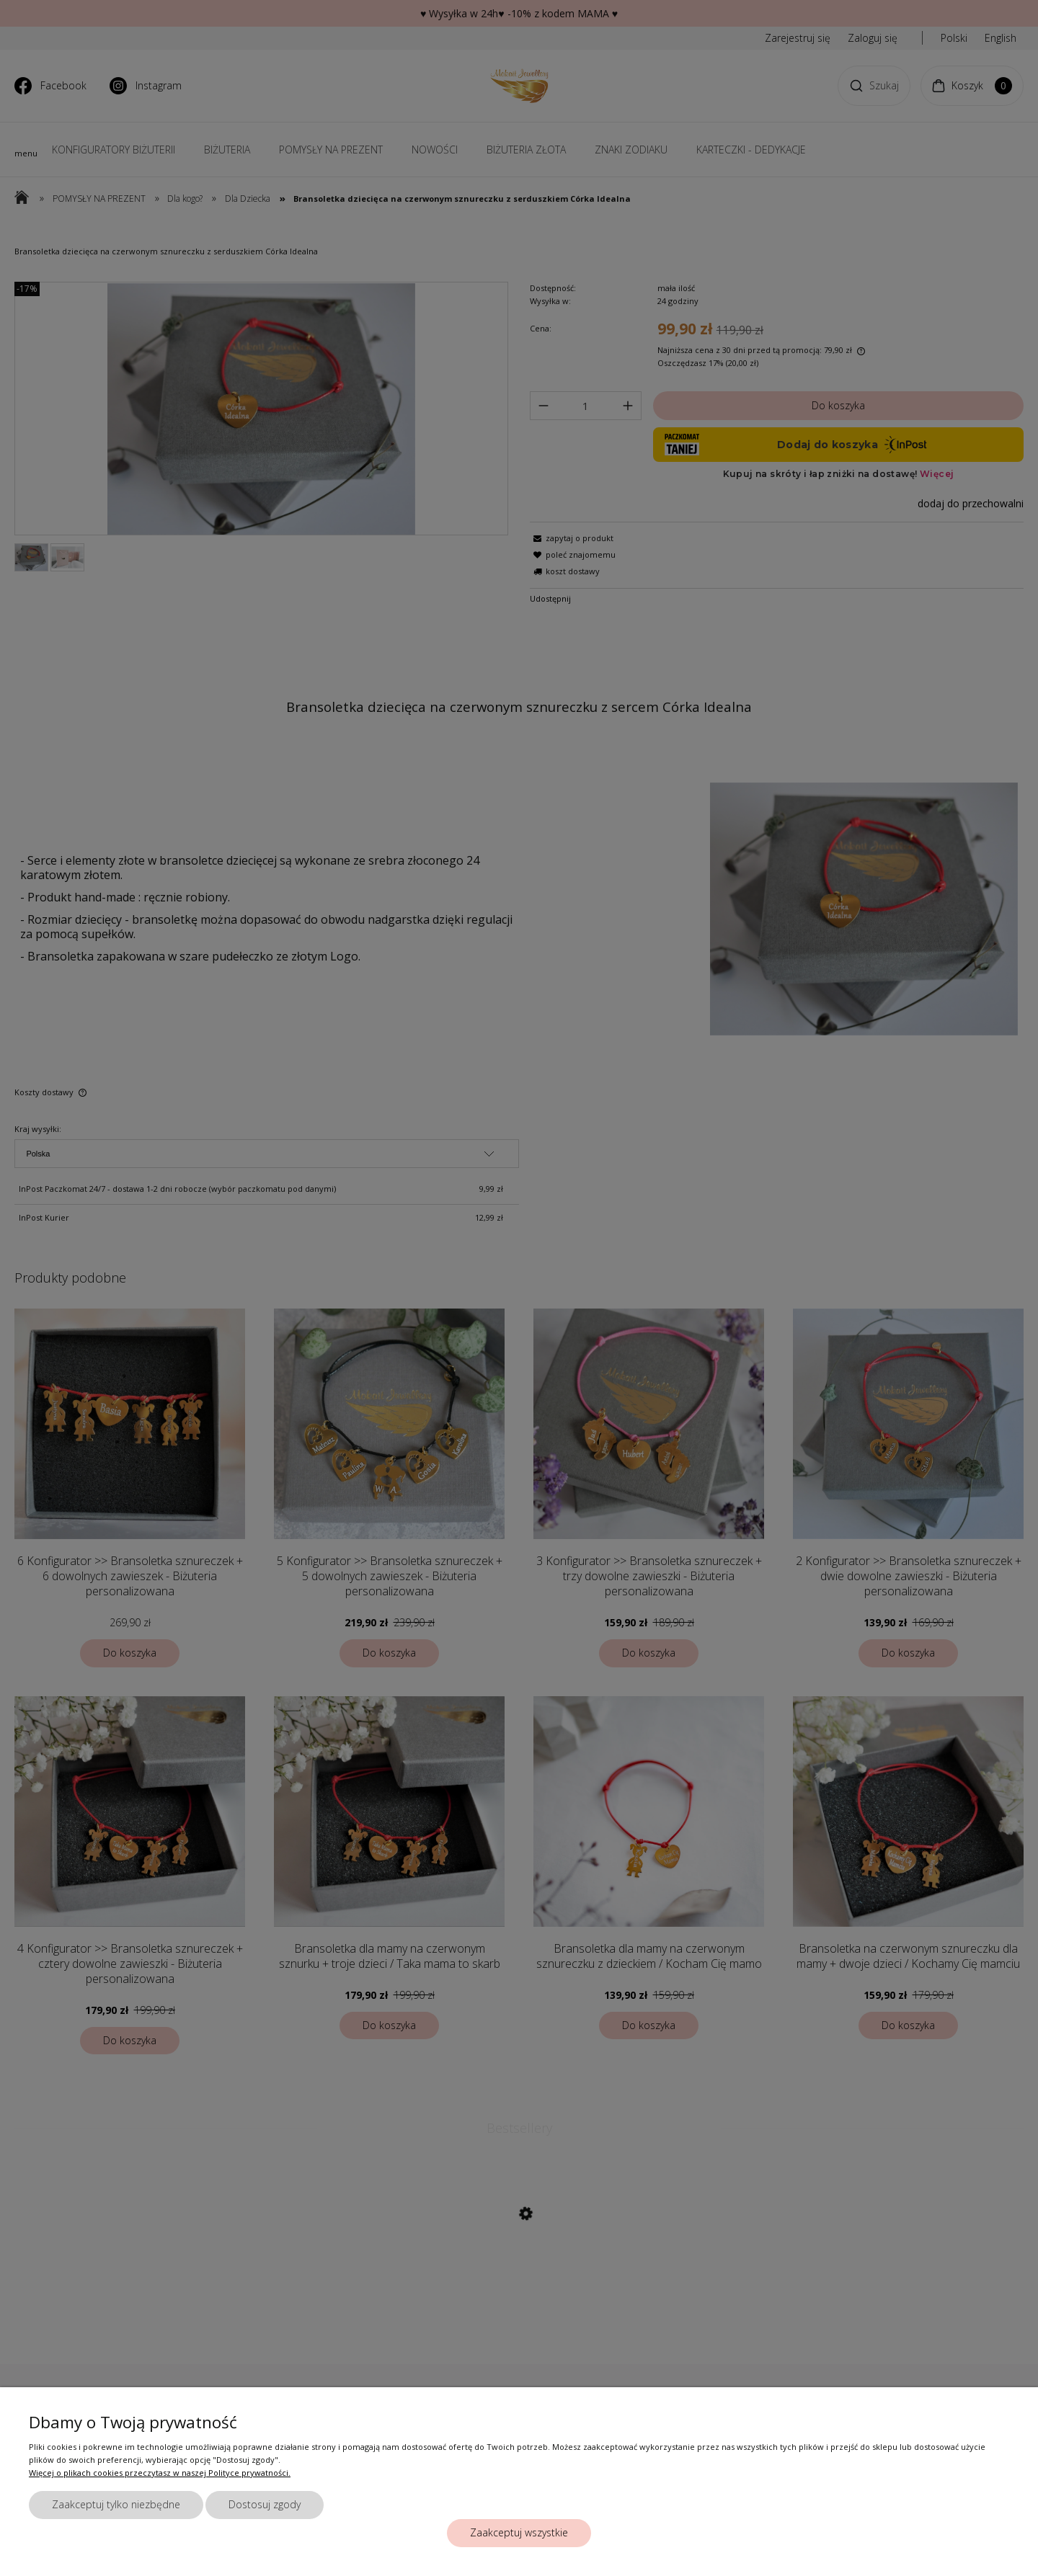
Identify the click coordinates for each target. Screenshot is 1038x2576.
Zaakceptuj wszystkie (519, 2532)
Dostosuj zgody (265, 2504)
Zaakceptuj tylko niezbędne (116, 2504)
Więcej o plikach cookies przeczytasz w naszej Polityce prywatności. (159, 2472)
